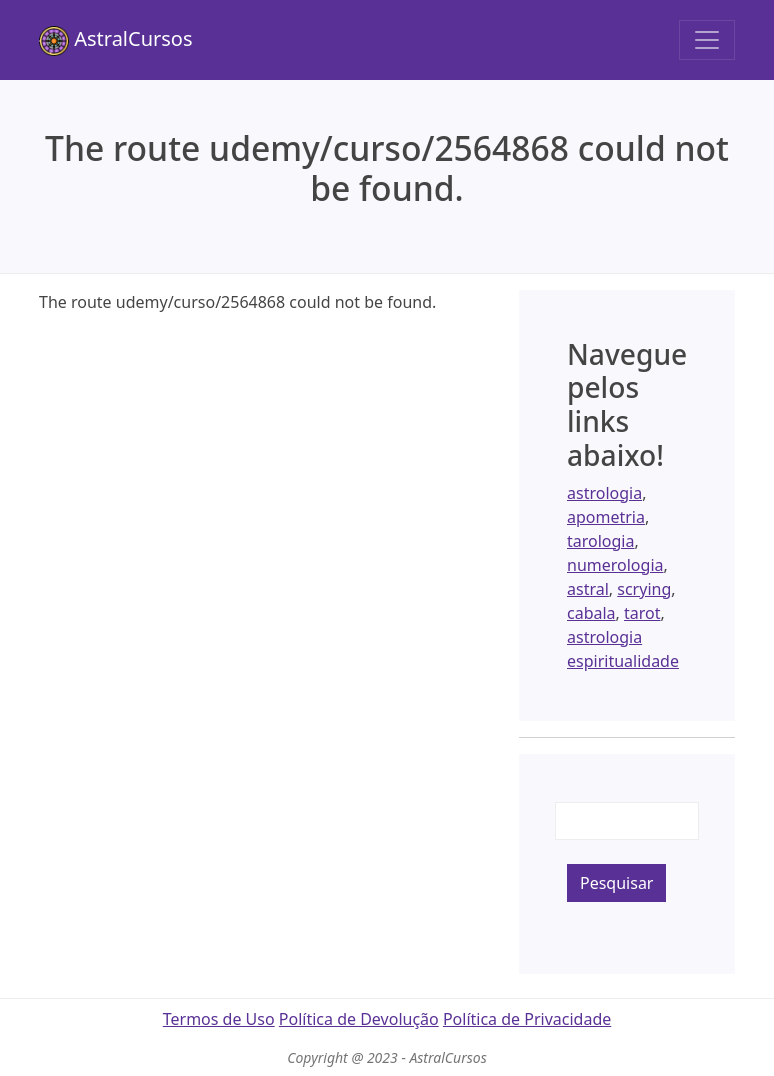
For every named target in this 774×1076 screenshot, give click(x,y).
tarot (642, 613)
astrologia (604, 493)
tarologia (600, 541)
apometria (606, 517)
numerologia (615, 565)
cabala (591, 613)
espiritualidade (623, 661)
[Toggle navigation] (707, 40)
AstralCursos (116, 40)
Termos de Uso (219, 1019)
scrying (644, 589)
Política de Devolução (359, 1019)
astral (588, 589)
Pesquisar (616, 883)
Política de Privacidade (527, 1019)
